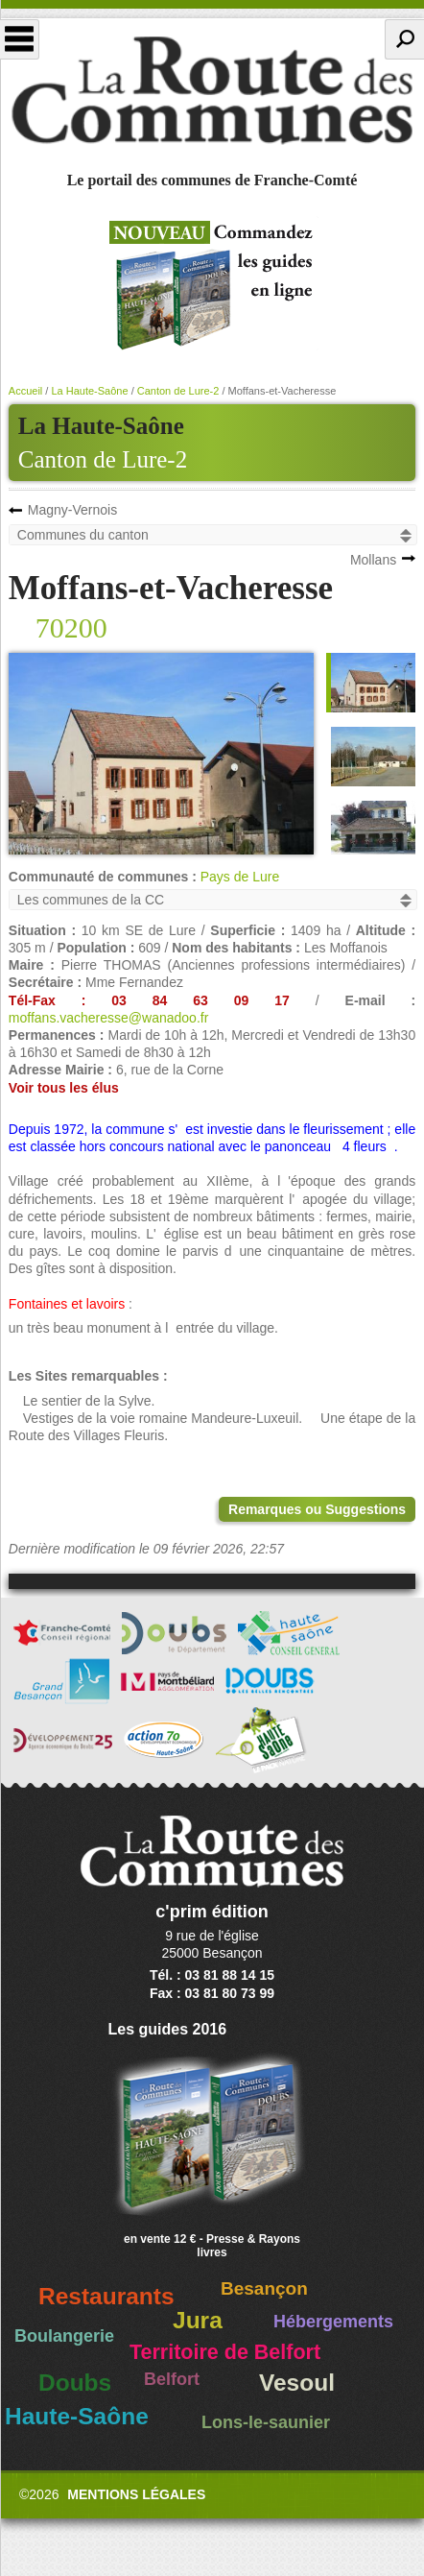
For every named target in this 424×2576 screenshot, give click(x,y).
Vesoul (297, 2382)
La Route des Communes (212, 90)
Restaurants (106, 2296)
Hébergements (333, 2321)
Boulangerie (64, 2336)
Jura (198, 2320)
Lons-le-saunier (265, 2422)
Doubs (74, 2382)
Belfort (172, 2379)
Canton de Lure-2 (102, 459)
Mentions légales (136, 2494)
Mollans (373, 559)
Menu (19, 39)
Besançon (264, 2288)
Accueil (25, 391)
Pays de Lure (240, 876)
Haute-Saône (77, 2416)
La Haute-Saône (89, 391)
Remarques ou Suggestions (317, 1509)
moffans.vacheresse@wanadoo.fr (109, 1017)
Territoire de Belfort (225, 2352)
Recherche (404, 39)
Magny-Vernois (72, 510)
